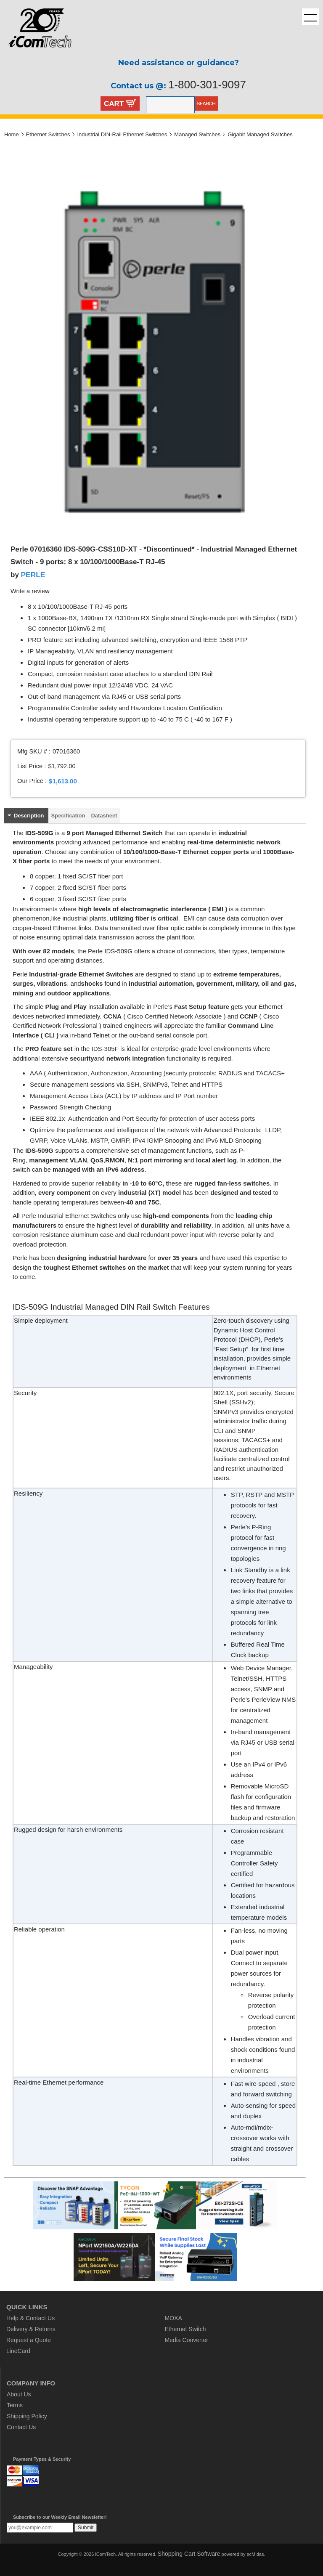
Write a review (30, 591)
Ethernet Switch (185, 2329)
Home (11, 134)
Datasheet (104, 815)
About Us (19, 2394)
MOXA (173, 2318)
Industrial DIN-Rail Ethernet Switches (122, 134)
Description (29, 815)
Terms (15, 2405)
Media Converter (187, 2340)
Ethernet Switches (48, 134)
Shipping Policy (27, 2416)
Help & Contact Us (30, 2318)
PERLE (33, 574)
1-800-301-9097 (207, 84)
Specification (68, 815)
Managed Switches (197, 134)
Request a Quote (28, 2340)
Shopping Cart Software (189, 2553)
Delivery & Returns (31, 2329)
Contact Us (21, 2427)
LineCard (18, 2351)
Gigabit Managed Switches (260, 134)
